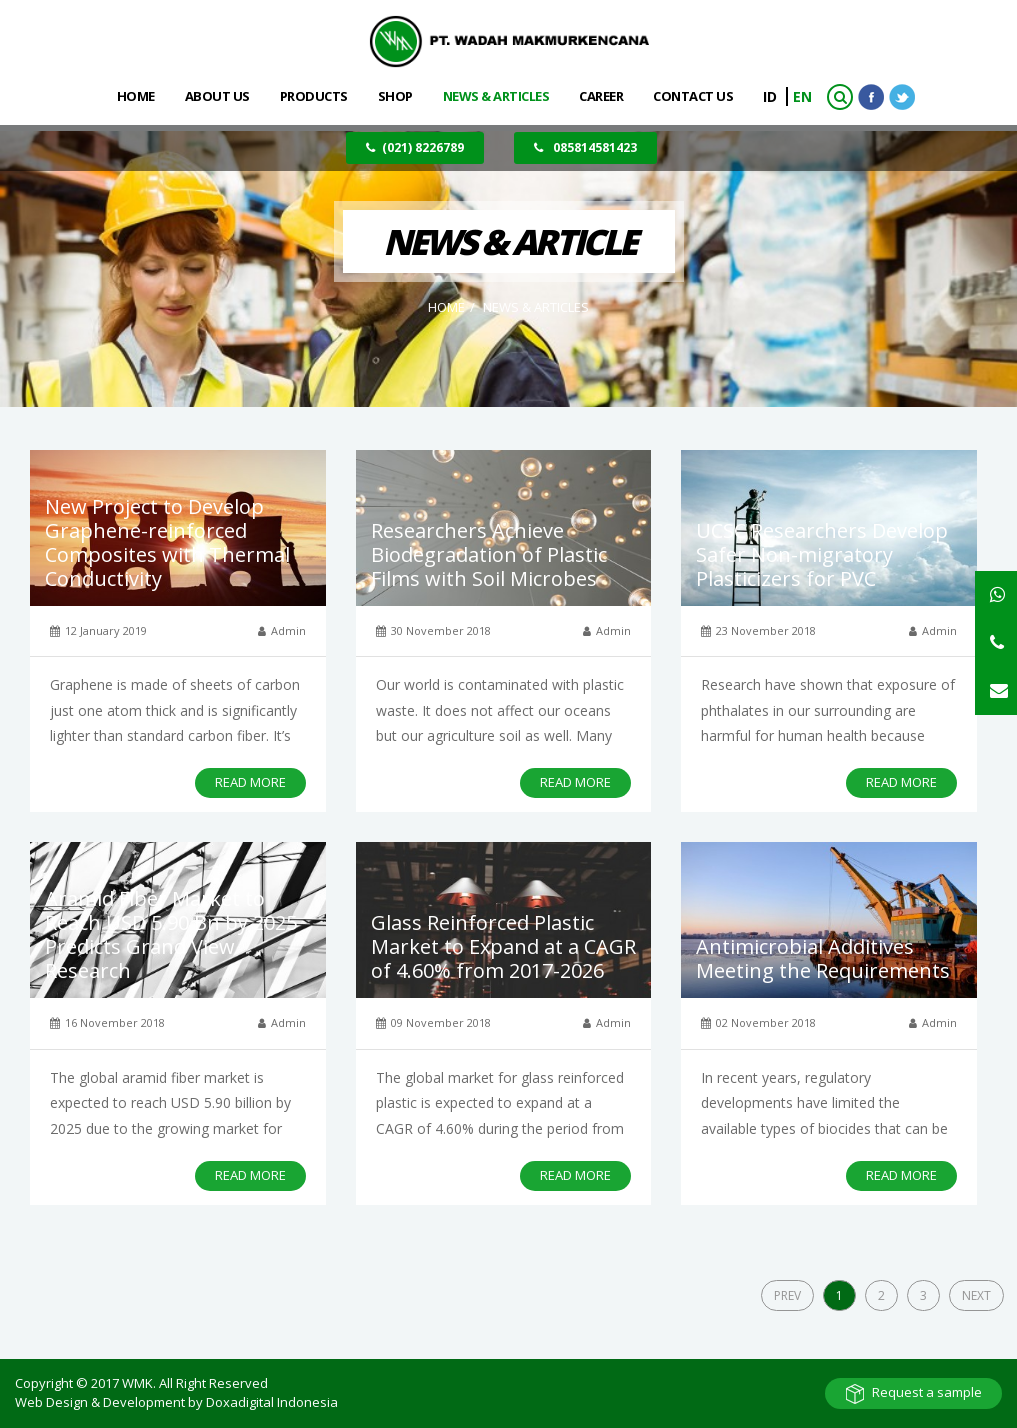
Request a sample (927, 1392)
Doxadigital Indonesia (272, 1402)
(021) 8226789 (415, 147)
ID (772, 96)
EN (802, 96)
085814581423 (585, 147)
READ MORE (250, 782)
